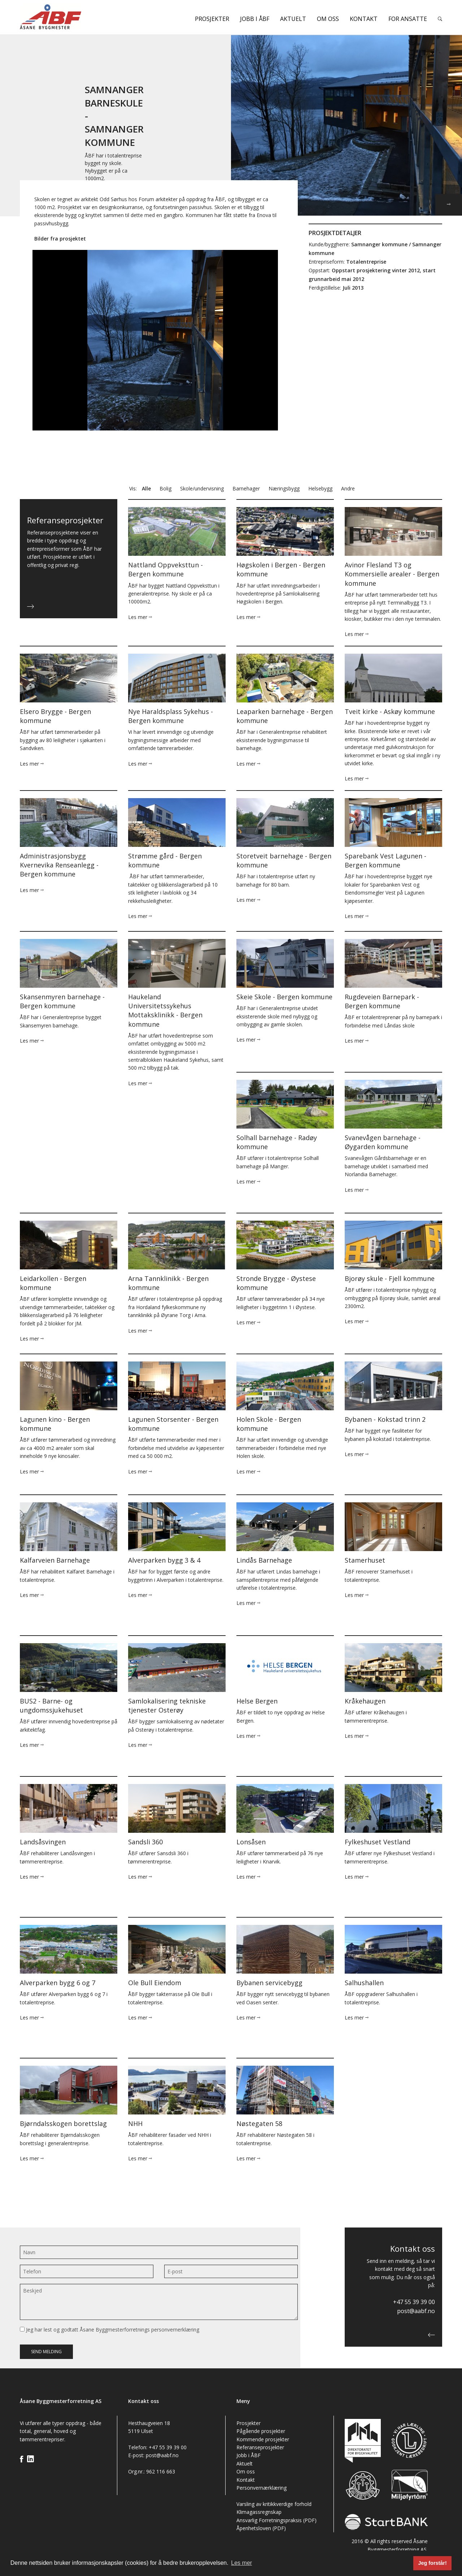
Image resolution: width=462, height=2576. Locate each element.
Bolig (165, 488)
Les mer (140, 617)
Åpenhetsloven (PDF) (261, 2528)
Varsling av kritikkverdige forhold (273, 2504)
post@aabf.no (416, 2311)
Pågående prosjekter (260, 2431)
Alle (146, 488)
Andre (348, 488)
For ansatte (407, 19)
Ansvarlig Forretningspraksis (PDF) (276, 2520)
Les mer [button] (241, 2563)
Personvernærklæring (261, 2487)
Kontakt (364, 19)
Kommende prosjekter (262, 2439)
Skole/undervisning (202, 488)
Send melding (46, 2351)
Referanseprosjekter (260, 2447)
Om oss (328, 19)
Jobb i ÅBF (254, 19)
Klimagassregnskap (259, 2511)
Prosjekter (212, 19)
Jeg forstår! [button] (432, 2563)
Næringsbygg (284, 488)
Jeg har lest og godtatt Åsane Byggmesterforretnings (109, 2329)
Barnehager (246, 488)
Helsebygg (320, 488)
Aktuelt (293, 19)
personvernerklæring (175, 2329)
